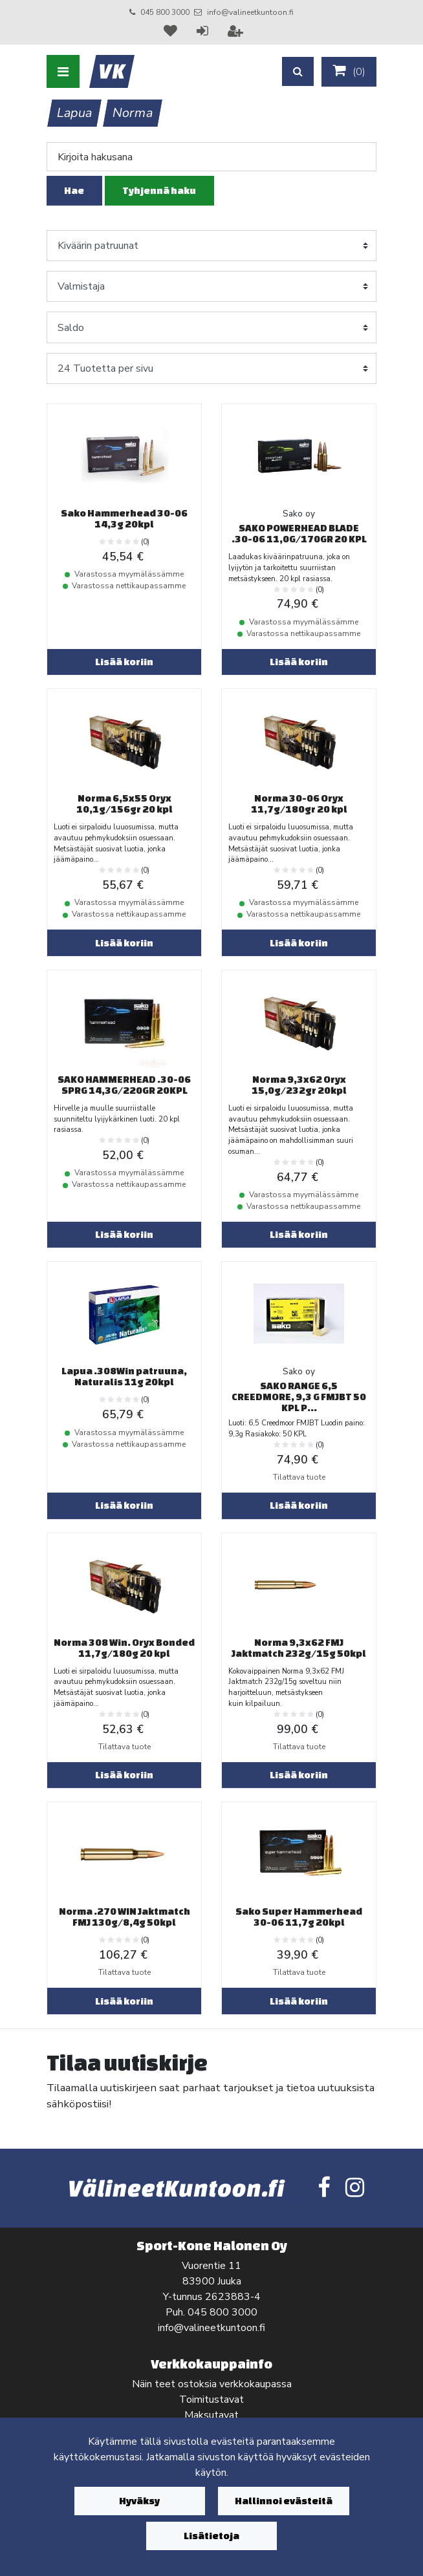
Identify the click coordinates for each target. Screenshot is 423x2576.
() (348, 71)
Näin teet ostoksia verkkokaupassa (212, 2384)
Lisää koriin (124, 661)
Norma (133, 113)
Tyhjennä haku (159, 190)
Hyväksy (139, 2500)
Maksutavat (211, 2415)
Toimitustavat (211, 2399)
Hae (74, 190)
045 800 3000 (165, 12)
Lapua (75, 113)
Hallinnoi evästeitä (283, 2500)
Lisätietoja (211, 2535)
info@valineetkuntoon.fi (250, 12)
